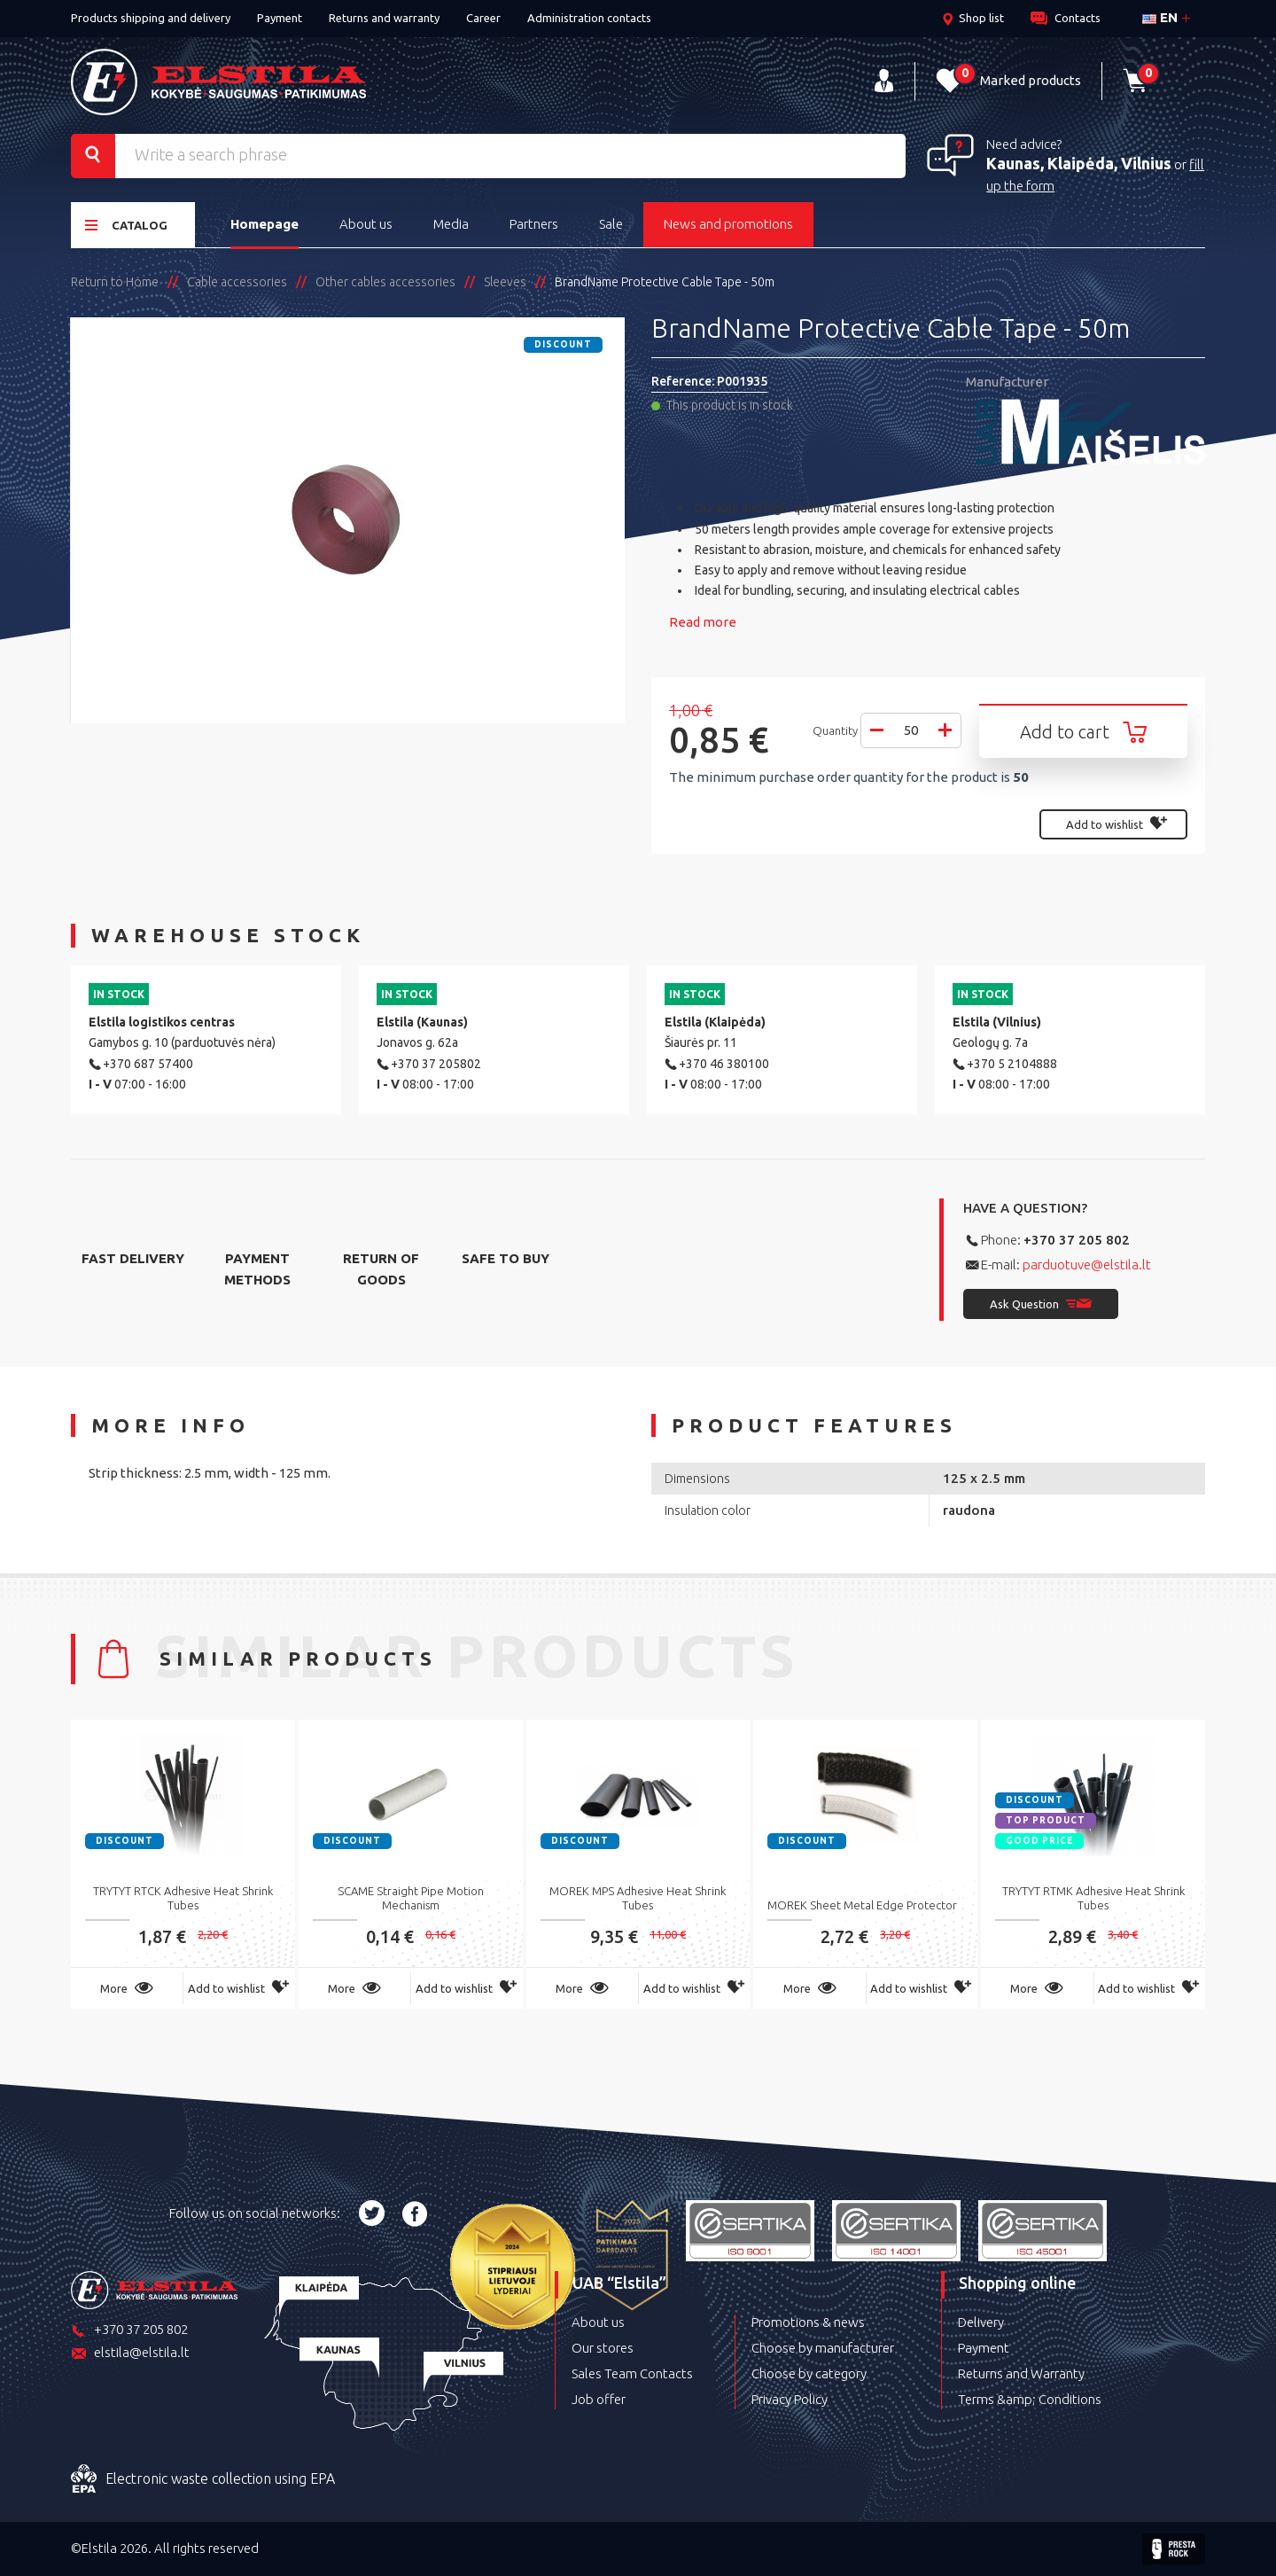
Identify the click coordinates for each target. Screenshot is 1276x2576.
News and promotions (728, 223)
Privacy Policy (789, 2399)
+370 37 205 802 (1076, 1239)
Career (483, 18)
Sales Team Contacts (632, 2373)
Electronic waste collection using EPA (203, 2479)
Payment (279, 18)
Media (451, 223)
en (1160, 17)
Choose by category (809, 2373)
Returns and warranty (384, 18)
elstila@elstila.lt (130, 2354)
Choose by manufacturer (822, 2347)
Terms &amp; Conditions (1029, 2399)
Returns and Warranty (1021, 2373)
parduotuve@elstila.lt (1087, 1264)
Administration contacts (589, 18)
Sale (611, 223)
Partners (534, 223)
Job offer (599, 2399)
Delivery (981, 2322)
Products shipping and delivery (150, 18)
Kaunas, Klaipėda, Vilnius (1078, 163)
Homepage (264, 223)
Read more (702, 621)
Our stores (603, 2347)
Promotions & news (808, 2322)
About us (366, 223)
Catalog (126, 224)
